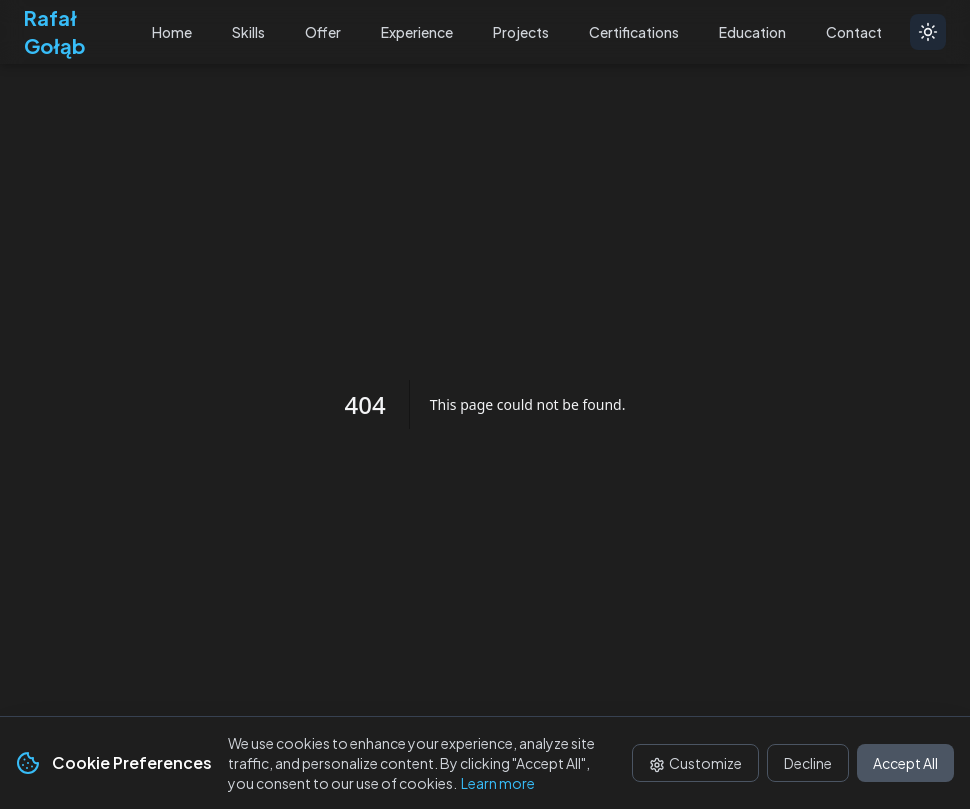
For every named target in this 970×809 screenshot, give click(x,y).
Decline (808, 763)
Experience (417, 32)
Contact (854, 32)
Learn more (498, 783)
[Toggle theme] (928, 32)
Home (172, 32)
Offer (323, 32)
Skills (248, 32)
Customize (695, 763)
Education (752, 32)
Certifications (634, 32)
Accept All (905, 763)
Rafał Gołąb (55, 31)
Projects (521, 32)
